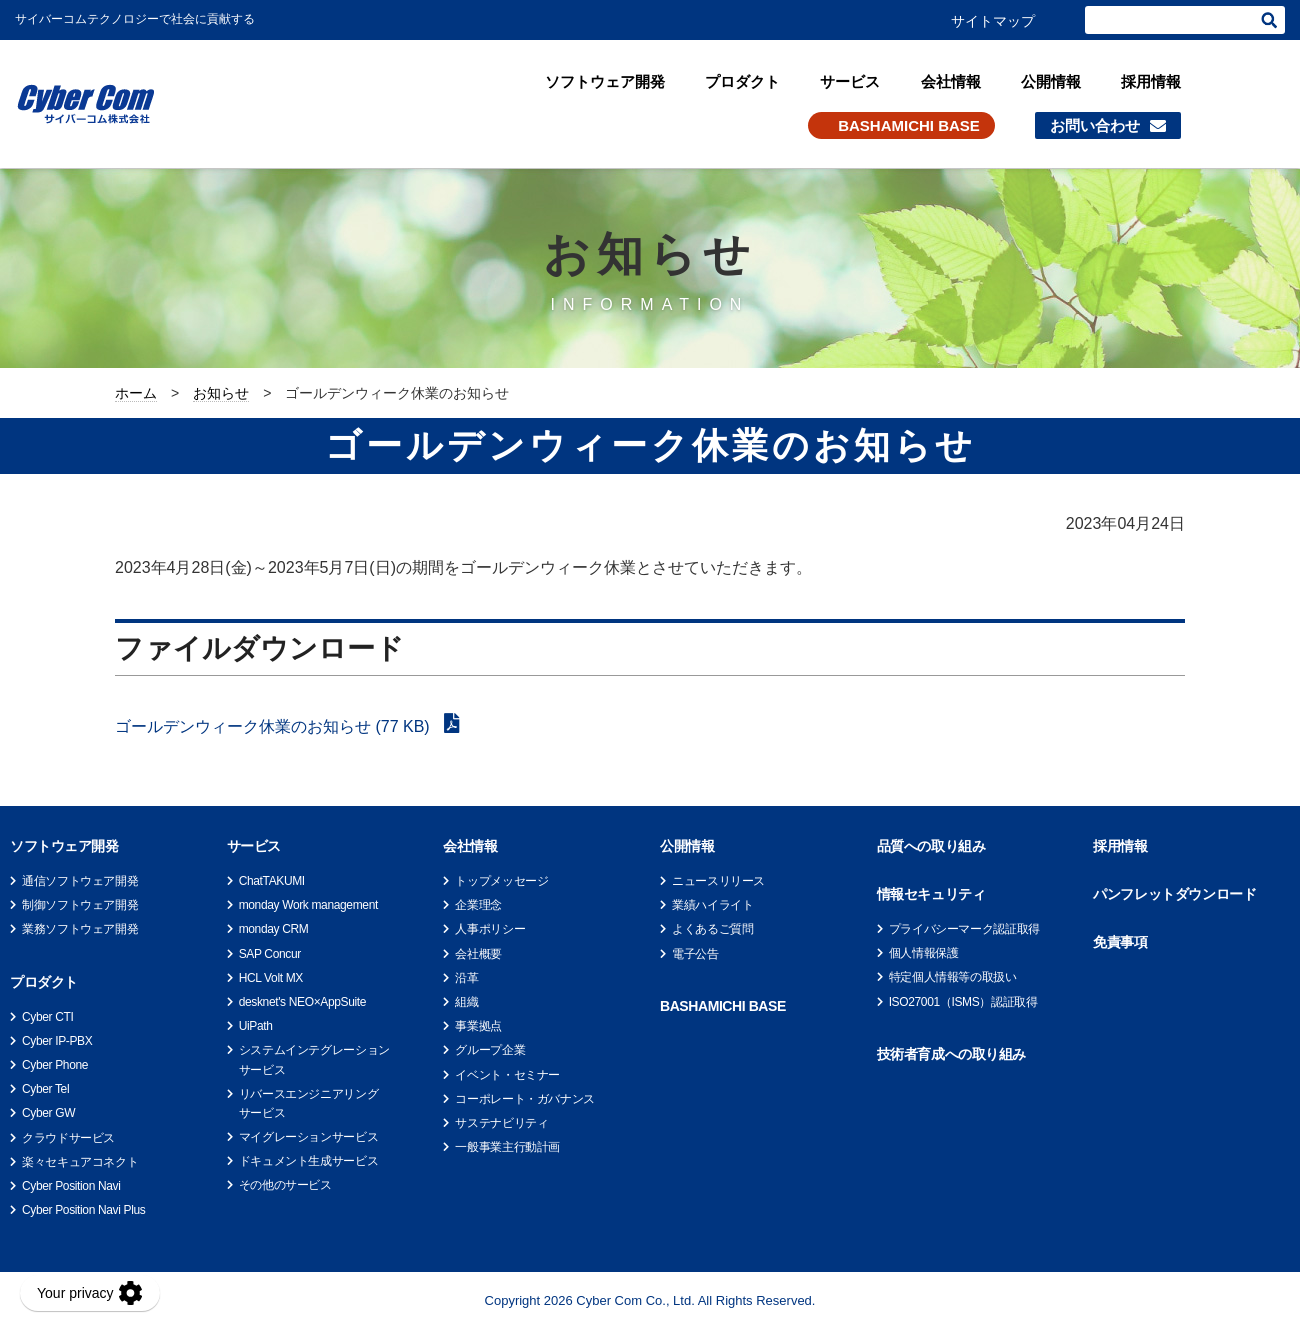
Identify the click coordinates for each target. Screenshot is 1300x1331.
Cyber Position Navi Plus (83, 1210)
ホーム (136, 393)
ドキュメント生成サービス (309, 1161)
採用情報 (1151, 81)
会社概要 (478, 954)
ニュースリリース (718, 881)
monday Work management (308, 905)
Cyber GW (48, 1113)
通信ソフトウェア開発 (80, 881)
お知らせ (221, 393)
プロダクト (742, 81)
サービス (850, 81)
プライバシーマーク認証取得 (964, 929)
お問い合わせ (1095, 125)
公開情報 (1051, 81)
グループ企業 (490, 1050)
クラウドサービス (68, 1138)
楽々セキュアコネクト (80, 1162)
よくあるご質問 (712, 929)
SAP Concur (270, 954)
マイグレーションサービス (309, 1137)
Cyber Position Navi (71, 1186)
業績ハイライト (712, 905)
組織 (466, 1002)
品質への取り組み (931, 846)
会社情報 (951, 81)
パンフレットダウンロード (1174, 894)
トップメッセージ (501, 881)
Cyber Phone (55, 1065)
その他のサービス (285, 1185)
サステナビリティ (501, 1123)
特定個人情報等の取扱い (953, 977)
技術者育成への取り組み (951, 1054)
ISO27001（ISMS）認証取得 (963, 1002)
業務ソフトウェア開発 (80, 929)
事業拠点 (478, 1026)
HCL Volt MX (271, 978)
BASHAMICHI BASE (909, 125)
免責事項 (1120, 942)
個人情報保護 (924, 953)
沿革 (466, 978)
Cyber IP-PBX (57, 1041)
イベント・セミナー (507, 1075)
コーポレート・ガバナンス (525, 1099)
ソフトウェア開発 (605, 81)
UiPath (256, 1026)
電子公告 (695, 954)
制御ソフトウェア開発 (80, 905)
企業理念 (478, 905)
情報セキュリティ (931, 894)
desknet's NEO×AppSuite (302, 1002)
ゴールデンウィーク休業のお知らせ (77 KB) (274, 726)
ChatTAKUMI (272, 881)
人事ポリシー (490, 929)
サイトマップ (993, 21)
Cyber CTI (47, 1017)
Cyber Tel (45, 1089)
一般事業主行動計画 (507, 1147)
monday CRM (274, 929)
